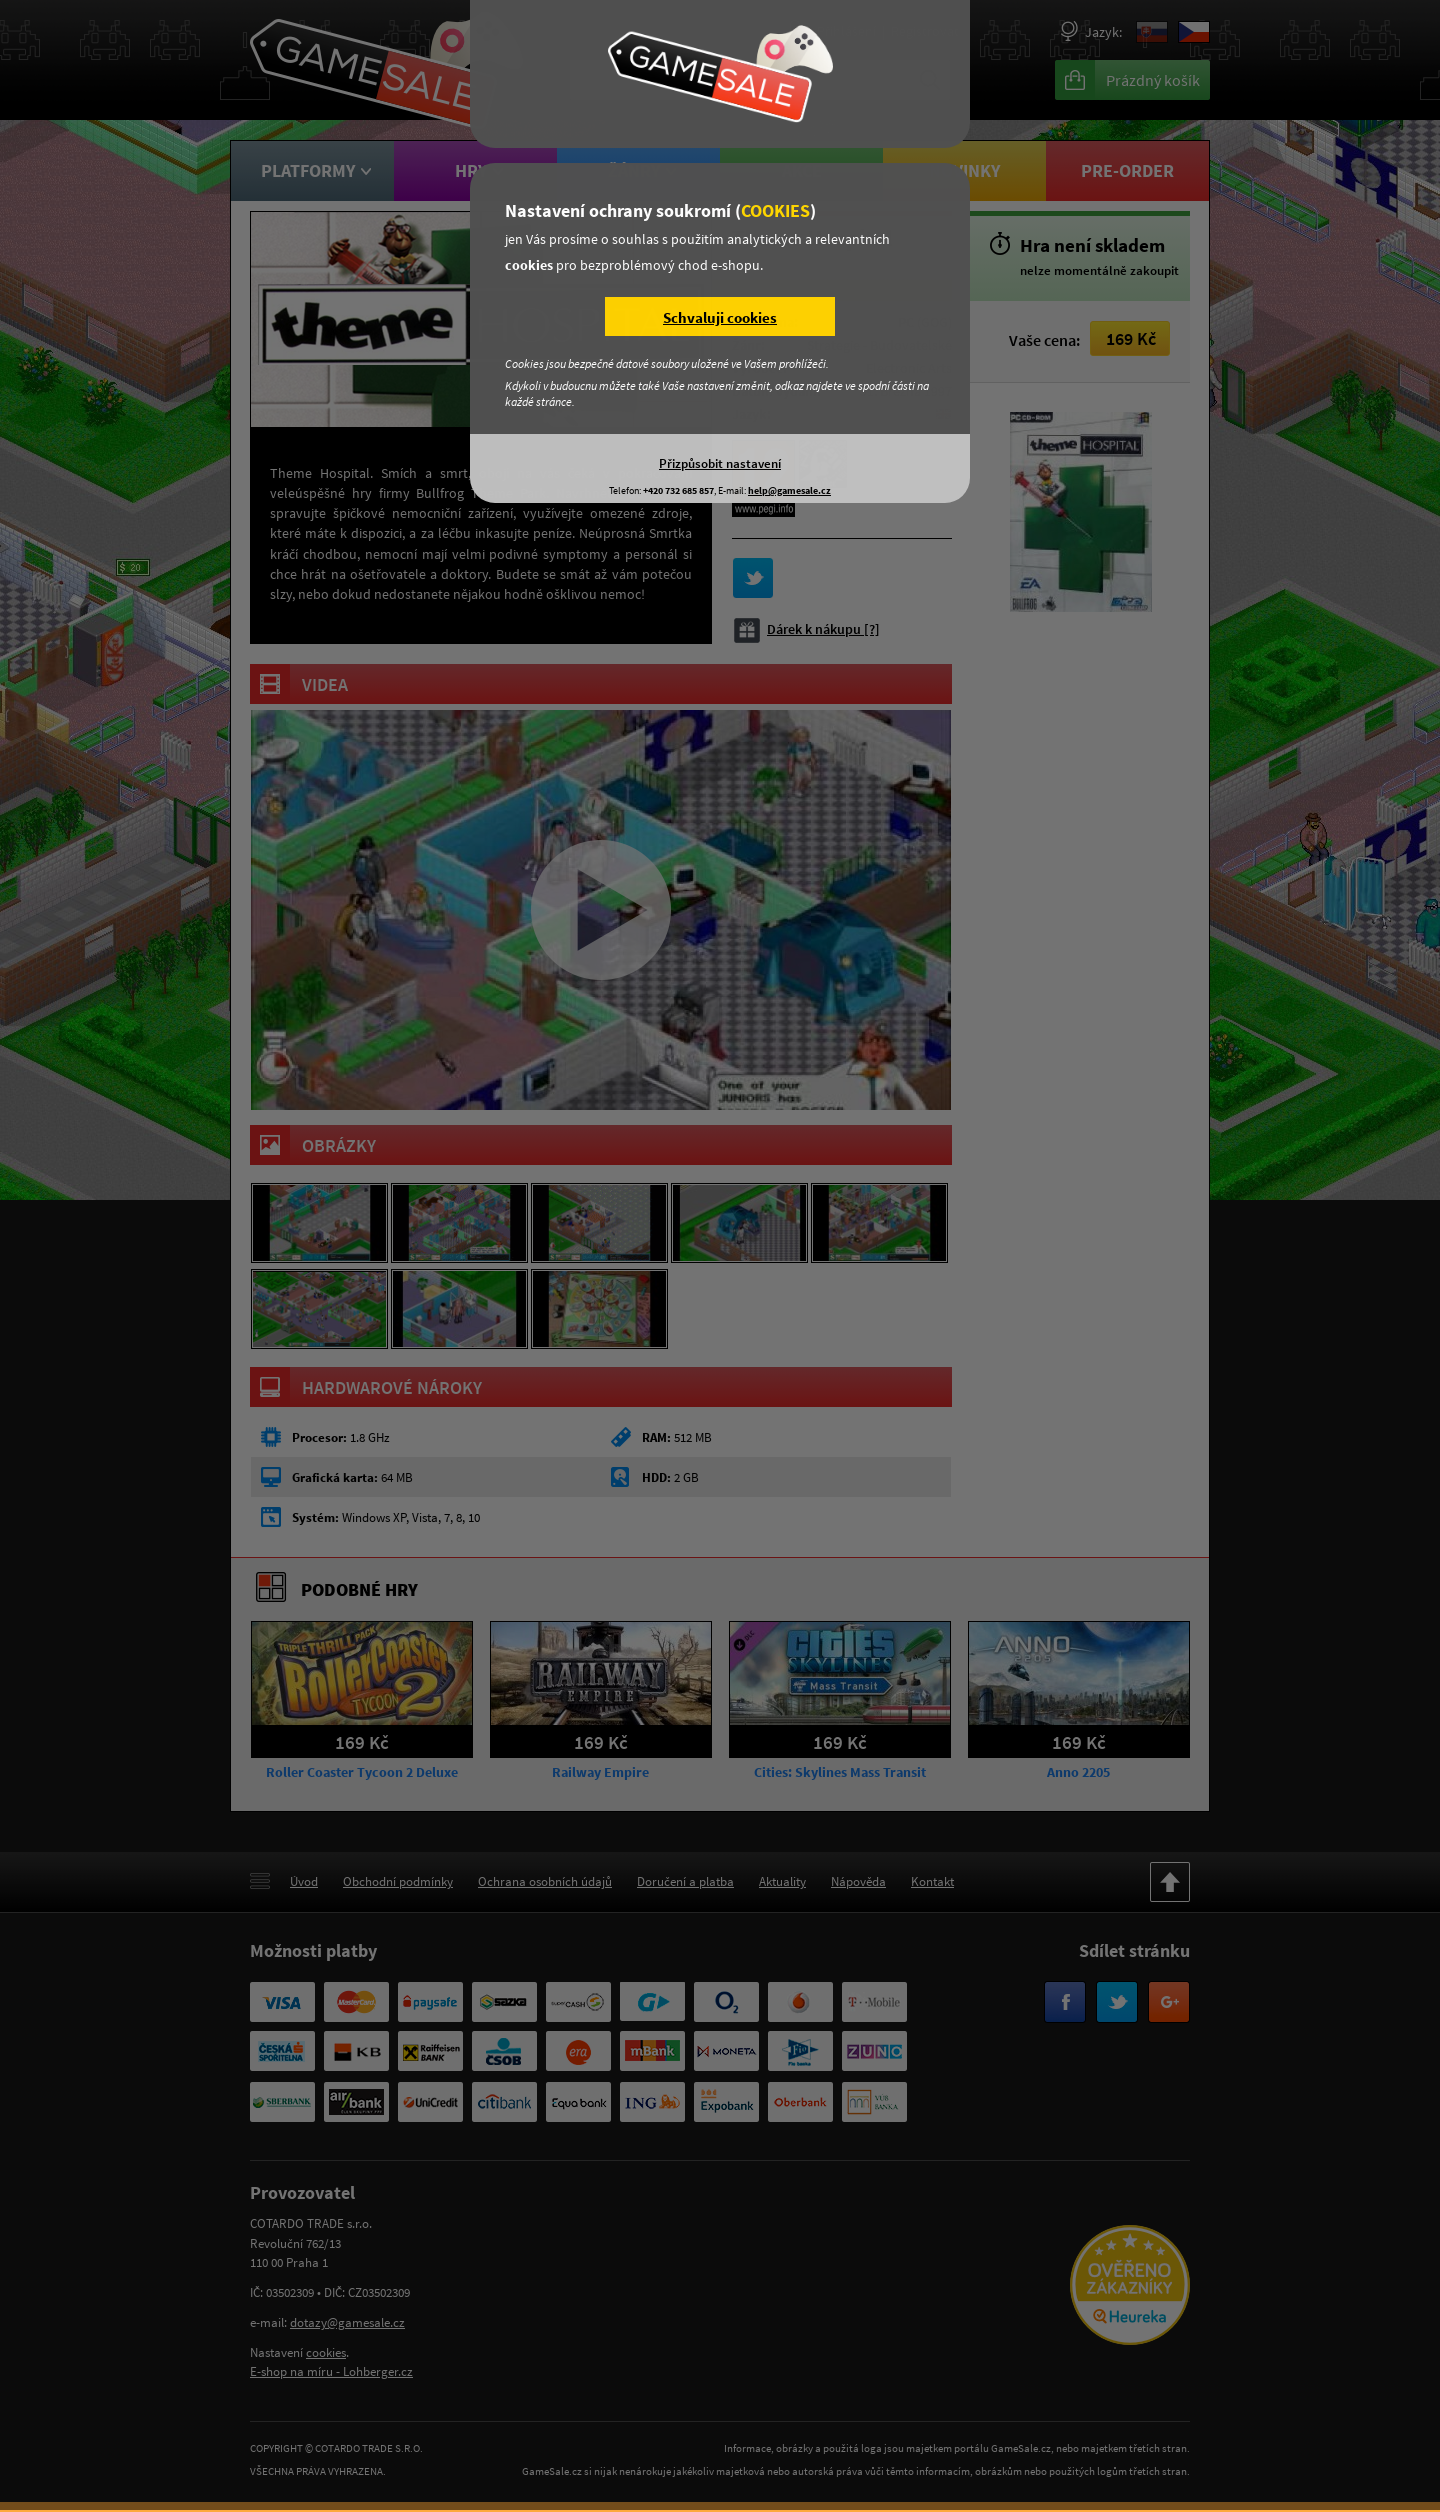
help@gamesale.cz (789, 490)
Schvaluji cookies (720, 317)
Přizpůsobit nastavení (720, 463)
